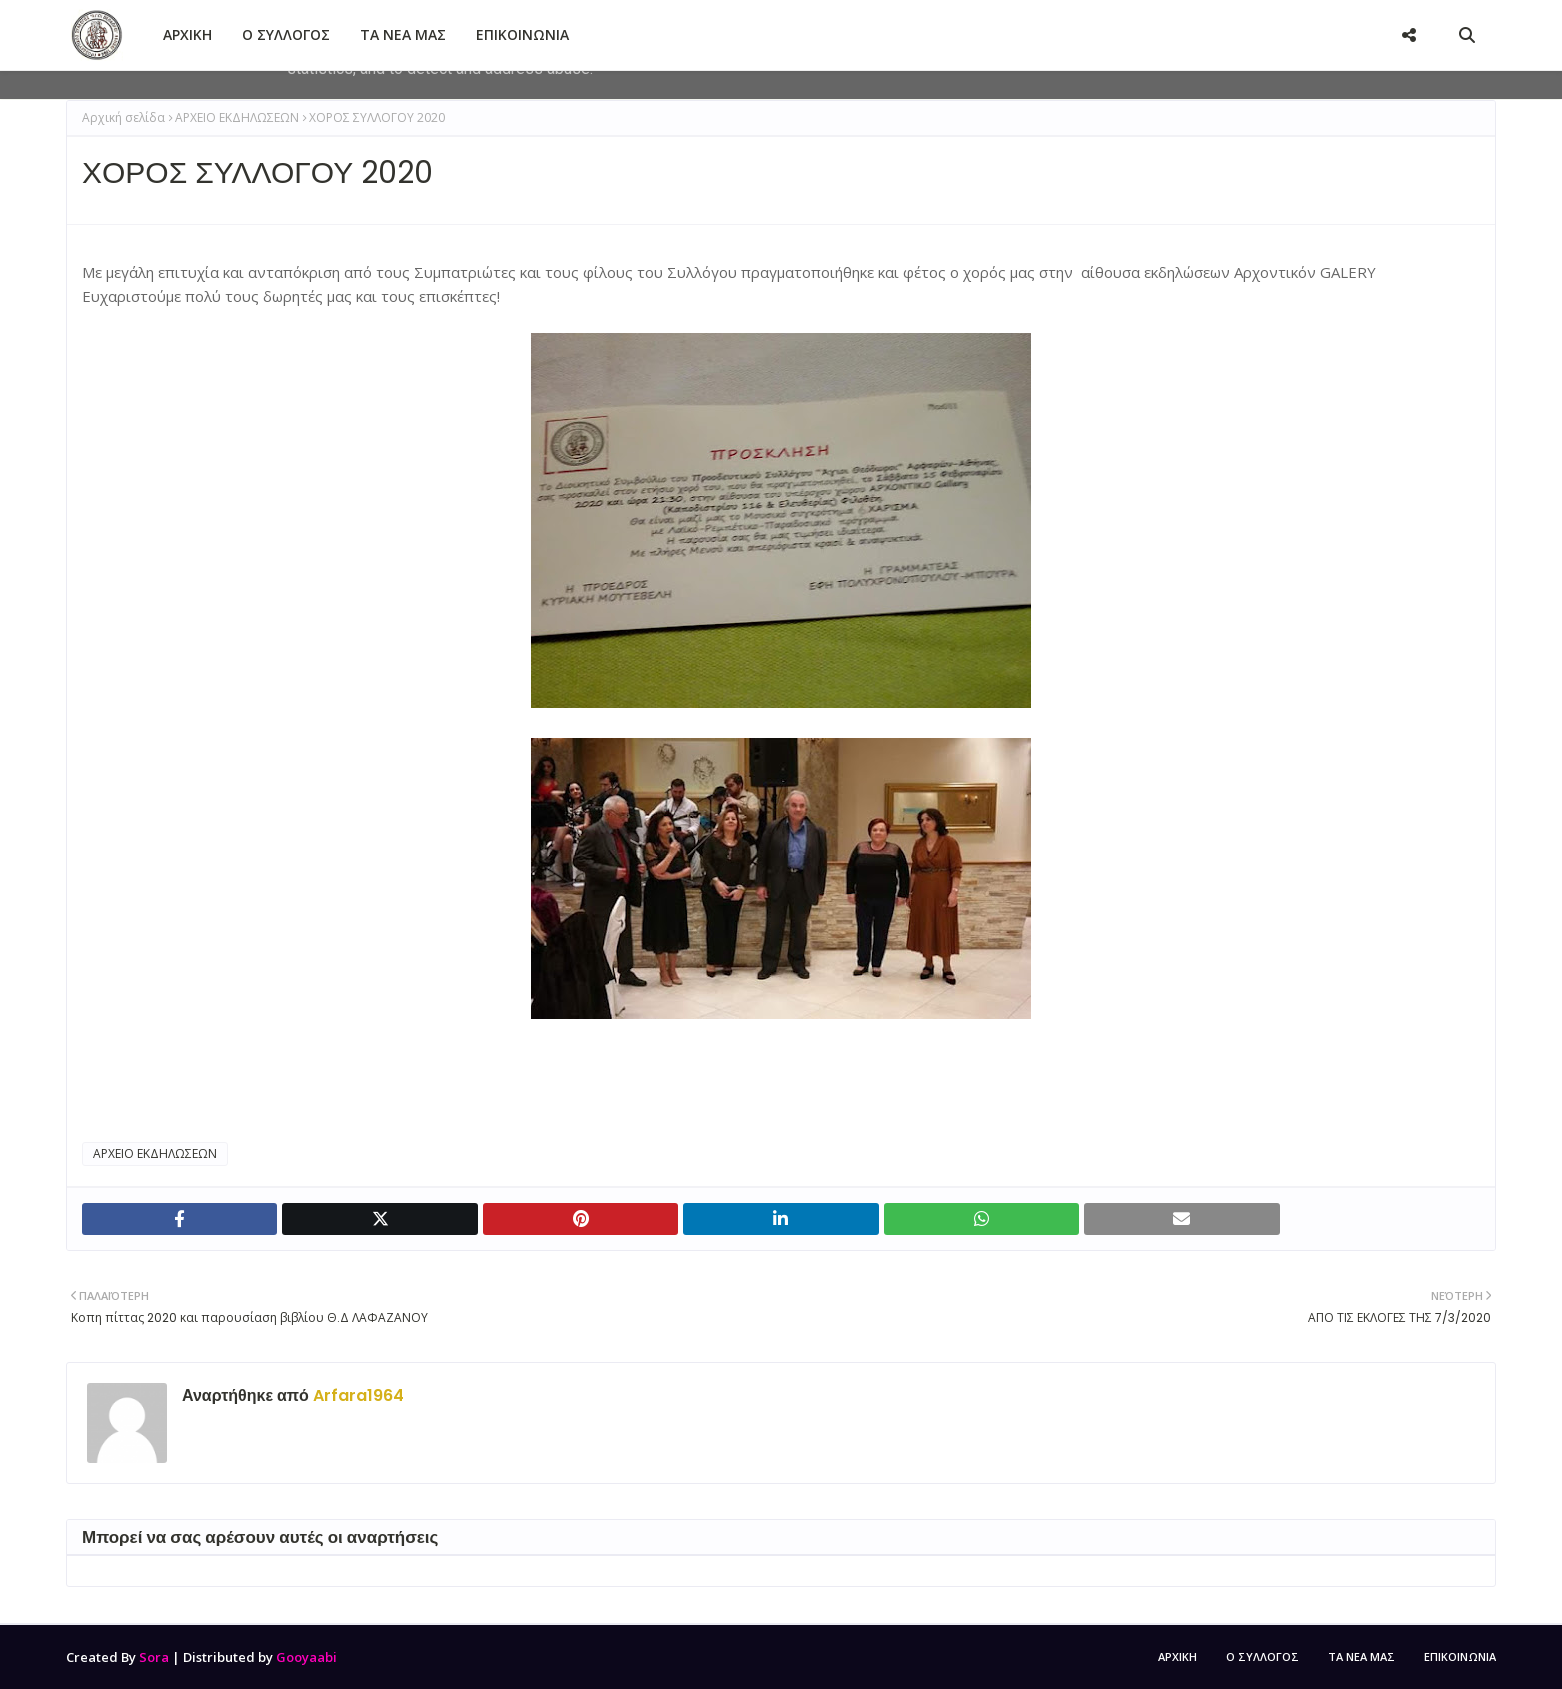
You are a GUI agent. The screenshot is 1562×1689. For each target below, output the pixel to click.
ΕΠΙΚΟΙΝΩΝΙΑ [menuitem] (522, 34)
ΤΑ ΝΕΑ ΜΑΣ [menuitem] (403, 34)
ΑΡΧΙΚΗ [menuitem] (187, 34)
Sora (154, 1657)
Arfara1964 (356, 1395)
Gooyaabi (306, 1657)
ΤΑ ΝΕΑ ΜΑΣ (1361, 1656)
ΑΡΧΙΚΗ (1177, 1656)
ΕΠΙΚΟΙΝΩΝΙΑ (1460, 1656)
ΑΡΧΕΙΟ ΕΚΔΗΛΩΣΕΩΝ (237, 117)
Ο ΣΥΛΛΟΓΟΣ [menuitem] (286, 34)
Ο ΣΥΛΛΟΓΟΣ (1262, 1656)
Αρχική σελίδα (123, 117)
